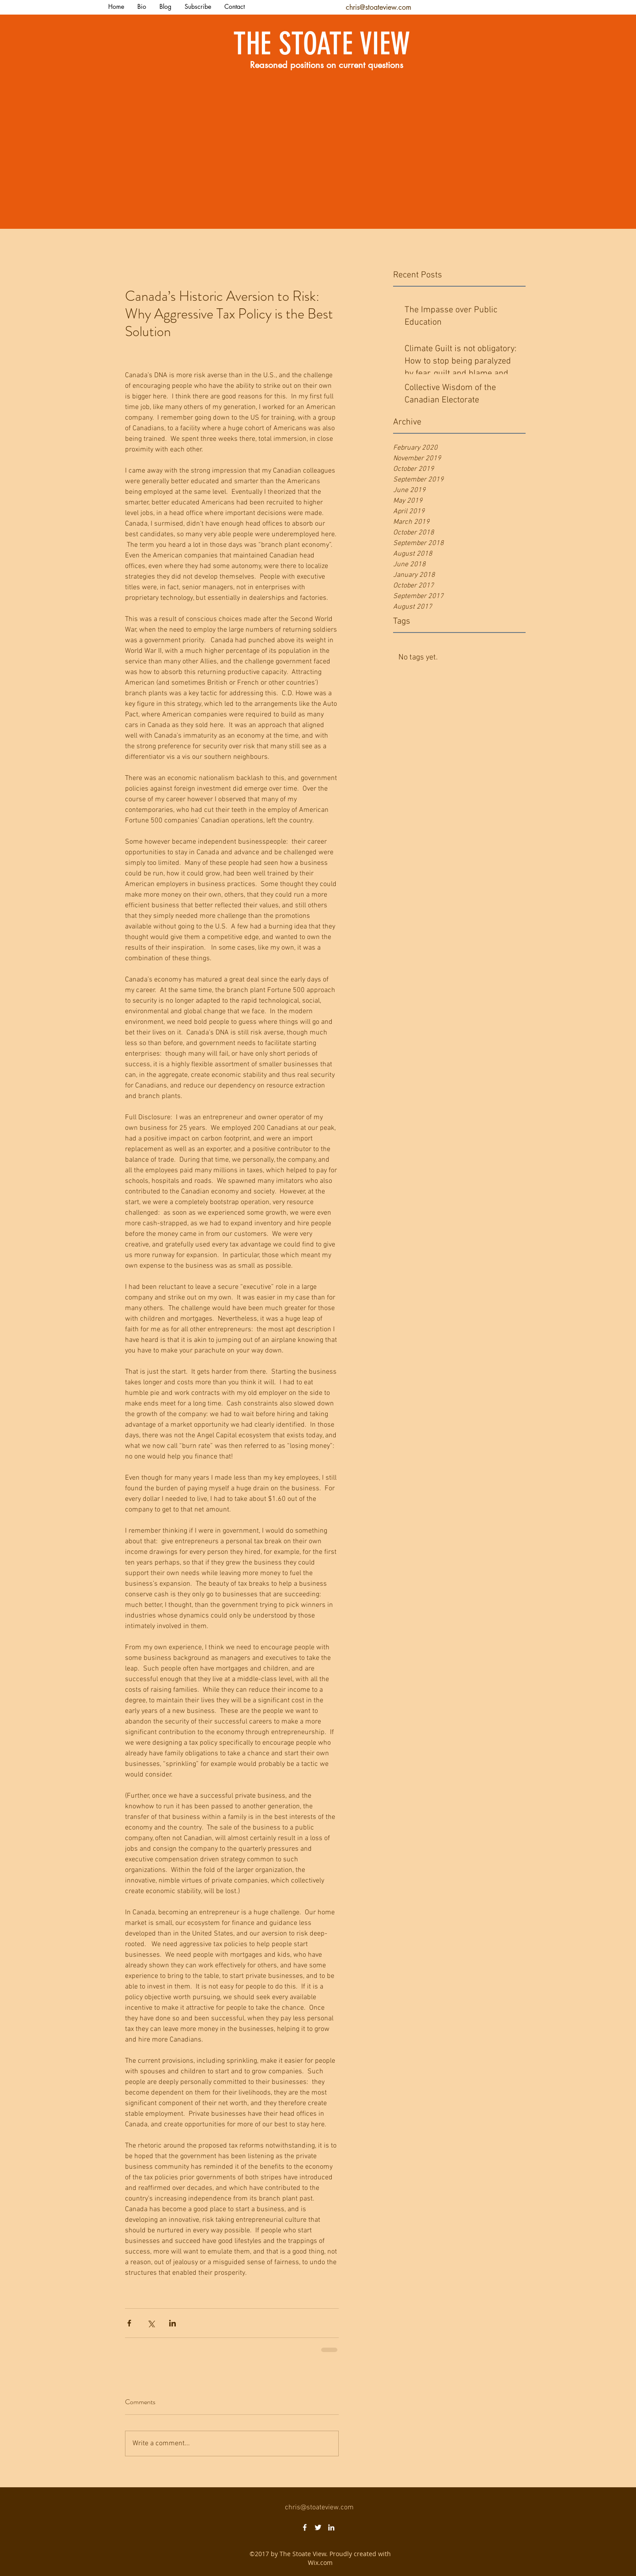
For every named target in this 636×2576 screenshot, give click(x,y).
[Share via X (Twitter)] (151, 2323)
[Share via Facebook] (129, 2323)
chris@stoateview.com (378, 7)
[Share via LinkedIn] (172, 2323)
